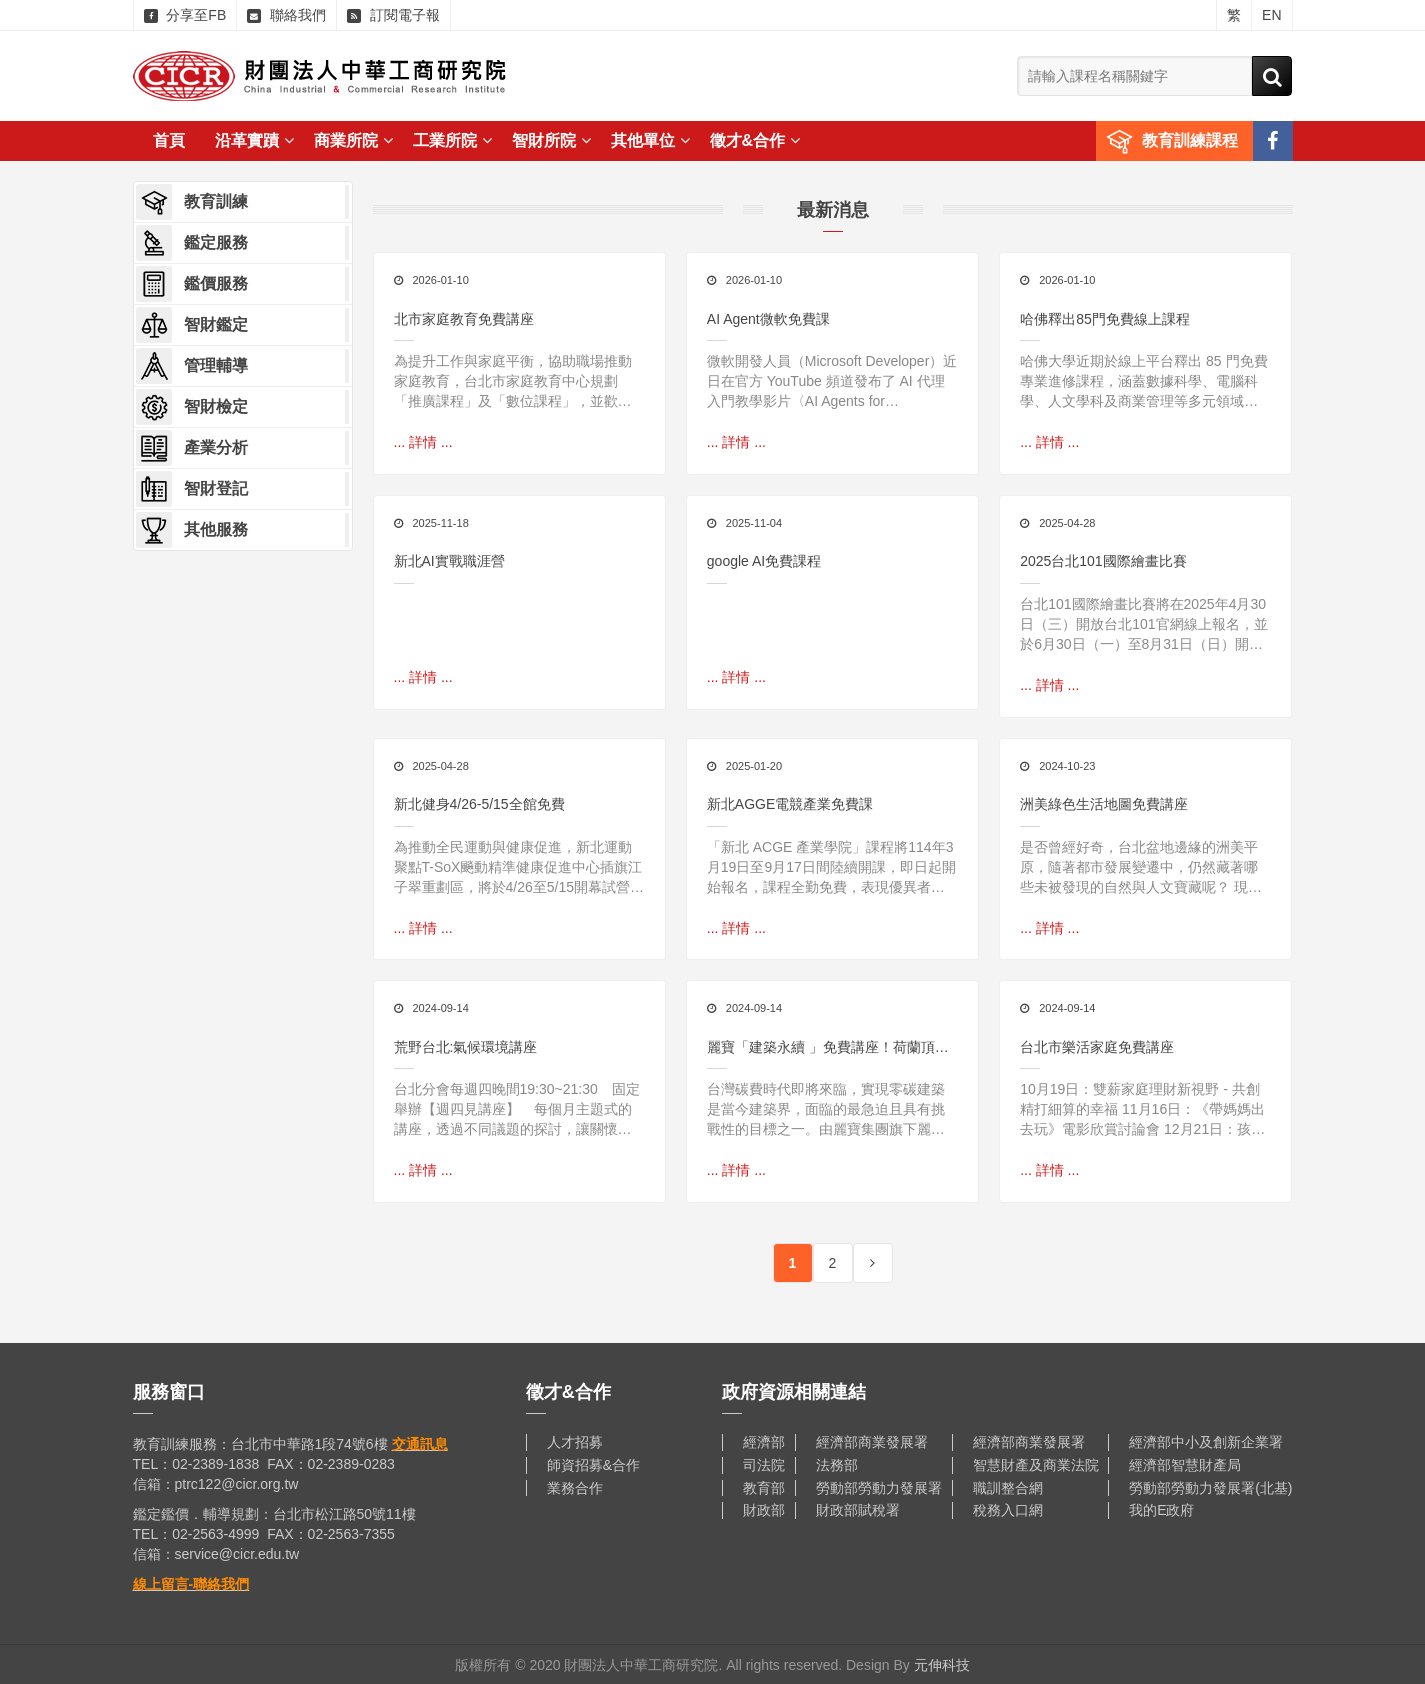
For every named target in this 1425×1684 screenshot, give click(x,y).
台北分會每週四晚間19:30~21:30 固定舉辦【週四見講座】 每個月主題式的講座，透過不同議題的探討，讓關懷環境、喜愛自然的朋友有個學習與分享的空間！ (517, 1109)
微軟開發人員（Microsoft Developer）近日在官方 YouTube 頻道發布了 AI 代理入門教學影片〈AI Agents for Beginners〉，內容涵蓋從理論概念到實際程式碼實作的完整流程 (832, 382)
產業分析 (192, 448)
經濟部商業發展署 (872, 1441)
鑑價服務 (192, 284)
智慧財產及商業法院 (1036, 1464)
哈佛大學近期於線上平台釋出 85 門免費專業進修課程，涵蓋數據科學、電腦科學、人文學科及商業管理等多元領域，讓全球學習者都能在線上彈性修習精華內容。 (1143, 382)
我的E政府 (1161, 1509)
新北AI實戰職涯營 (449, 561)
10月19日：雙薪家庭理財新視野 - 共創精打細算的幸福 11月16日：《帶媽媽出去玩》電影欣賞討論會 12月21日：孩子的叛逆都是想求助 (1142, 1109)
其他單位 (650, 140)
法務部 (837, 1464)
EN (1271, 15)
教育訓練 (192, 202)
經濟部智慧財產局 (1185, 1464)
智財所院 (551, 140)
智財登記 (192, 489)
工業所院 (452, 140)
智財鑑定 (192, 325)
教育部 (764, 1486)
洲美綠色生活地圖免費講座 (1104, 804)
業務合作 (575, 1486)
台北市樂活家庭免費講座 (1097, 1046)
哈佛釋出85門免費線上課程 (1105, 319)
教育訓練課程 (1190, 140)
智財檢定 (192, 407)
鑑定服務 (192, 243)
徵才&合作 (755, 140)
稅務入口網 (1008, 1509)
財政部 (764, 1509)
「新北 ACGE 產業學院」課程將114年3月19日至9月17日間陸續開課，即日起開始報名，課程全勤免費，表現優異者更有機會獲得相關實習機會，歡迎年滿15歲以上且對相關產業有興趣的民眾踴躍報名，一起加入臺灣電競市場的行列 (831, 867)
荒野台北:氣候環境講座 (466, 1046)
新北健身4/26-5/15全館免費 (479, 804)
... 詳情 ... (423, 442)
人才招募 (575, 1441)
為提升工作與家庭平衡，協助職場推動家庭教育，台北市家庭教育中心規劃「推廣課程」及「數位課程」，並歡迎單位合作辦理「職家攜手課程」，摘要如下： (513, 382)
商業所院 (353, 140)
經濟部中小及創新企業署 (1206, 1441)
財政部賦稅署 (858, 1509)
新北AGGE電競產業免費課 (790, 804)
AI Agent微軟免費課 (768, 319)
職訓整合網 (1008, 1486)
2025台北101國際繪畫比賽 (1103, 561)
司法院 (764, 1464)
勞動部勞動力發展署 (879, 1486)
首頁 (169, 140)
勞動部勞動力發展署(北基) (1210, 1486)
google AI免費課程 (764, 561)
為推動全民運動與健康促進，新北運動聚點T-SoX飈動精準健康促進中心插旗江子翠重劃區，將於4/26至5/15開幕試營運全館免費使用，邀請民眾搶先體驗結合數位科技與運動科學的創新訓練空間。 (519, 867)
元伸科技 (942, 1664)
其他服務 (192, 530)
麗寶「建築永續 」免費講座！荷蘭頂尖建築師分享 (828, 1047)
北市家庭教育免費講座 (464, 319)
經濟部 (764, 1441)
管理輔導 (192, 366)
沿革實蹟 (254, 140)
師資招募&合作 (593, 1464)
